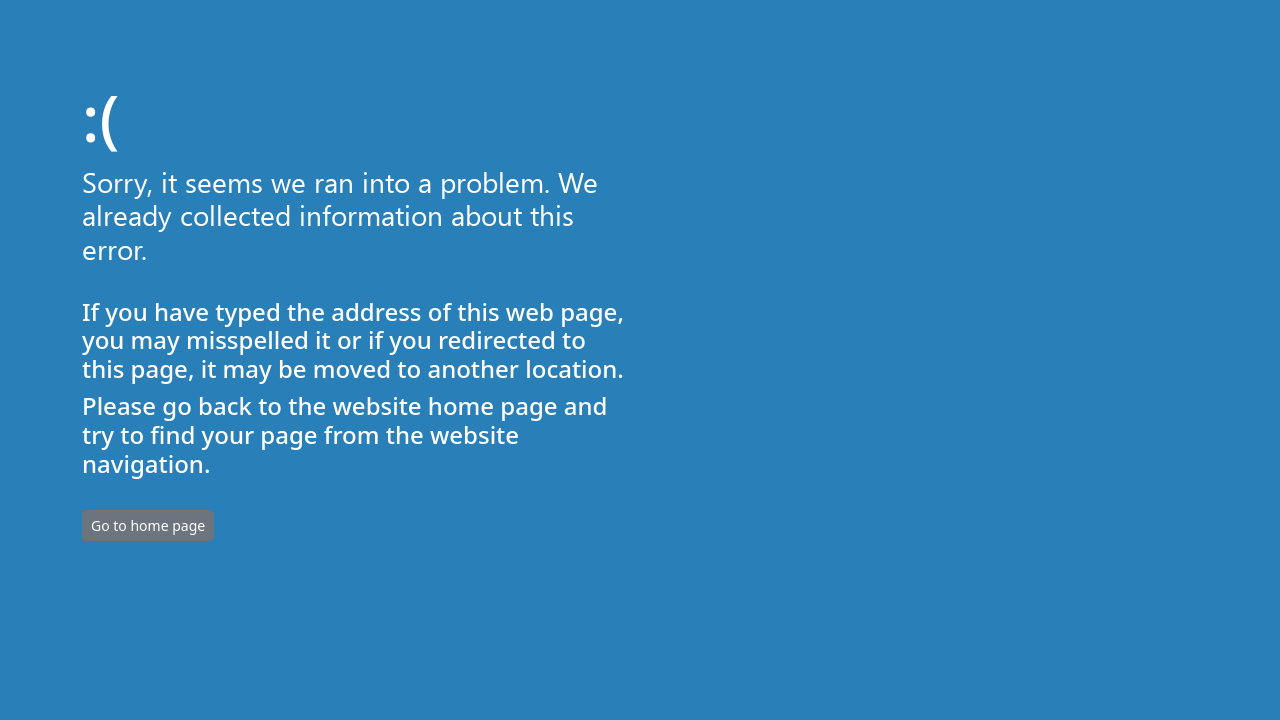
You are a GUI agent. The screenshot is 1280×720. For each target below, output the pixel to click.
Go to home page (148, 525)
